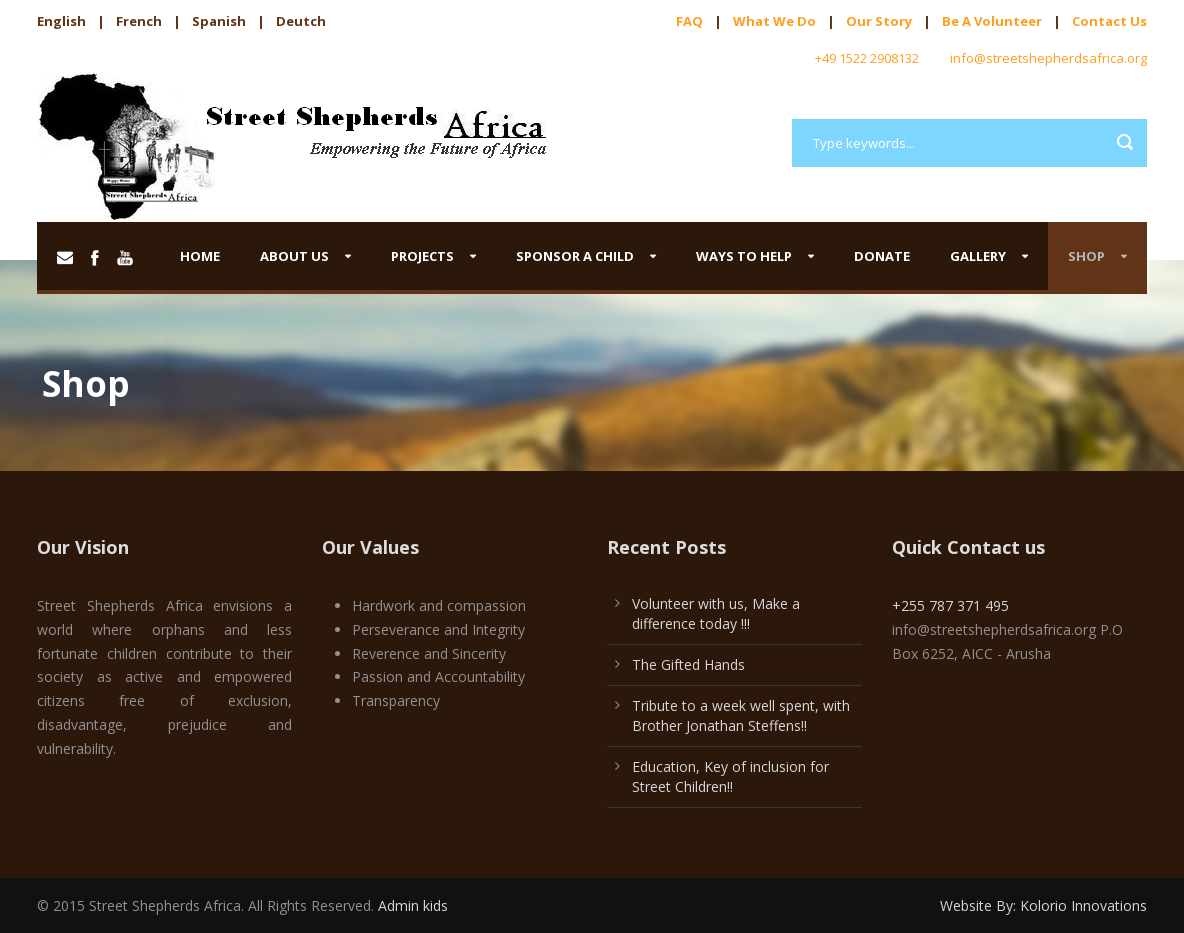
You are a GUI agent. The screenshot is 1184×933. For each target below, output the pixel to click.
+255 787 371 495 (950, 605)
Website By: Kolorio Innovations (1043, 905)
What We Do (774, 21)
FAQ (689, 21)
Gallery (978, 256)
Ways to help (744, 256)
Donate (882, 256)
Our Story (879, 21)
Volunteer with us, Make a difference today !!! (716, 613)
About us (294, 256)
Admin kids (413, 905)
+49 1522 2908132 (867, 58)
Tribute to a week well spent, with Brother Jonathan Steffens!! (741, 715)
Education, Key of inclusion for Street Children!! (730, 776)
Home (200, 256)
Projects (422, 256)
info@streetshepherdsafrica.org (1048, 58)
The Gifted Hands (688, 664)
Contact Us (1109, 21)
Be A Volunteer (992, 21)
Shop (1086, 256)
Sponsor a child (575, 256)
